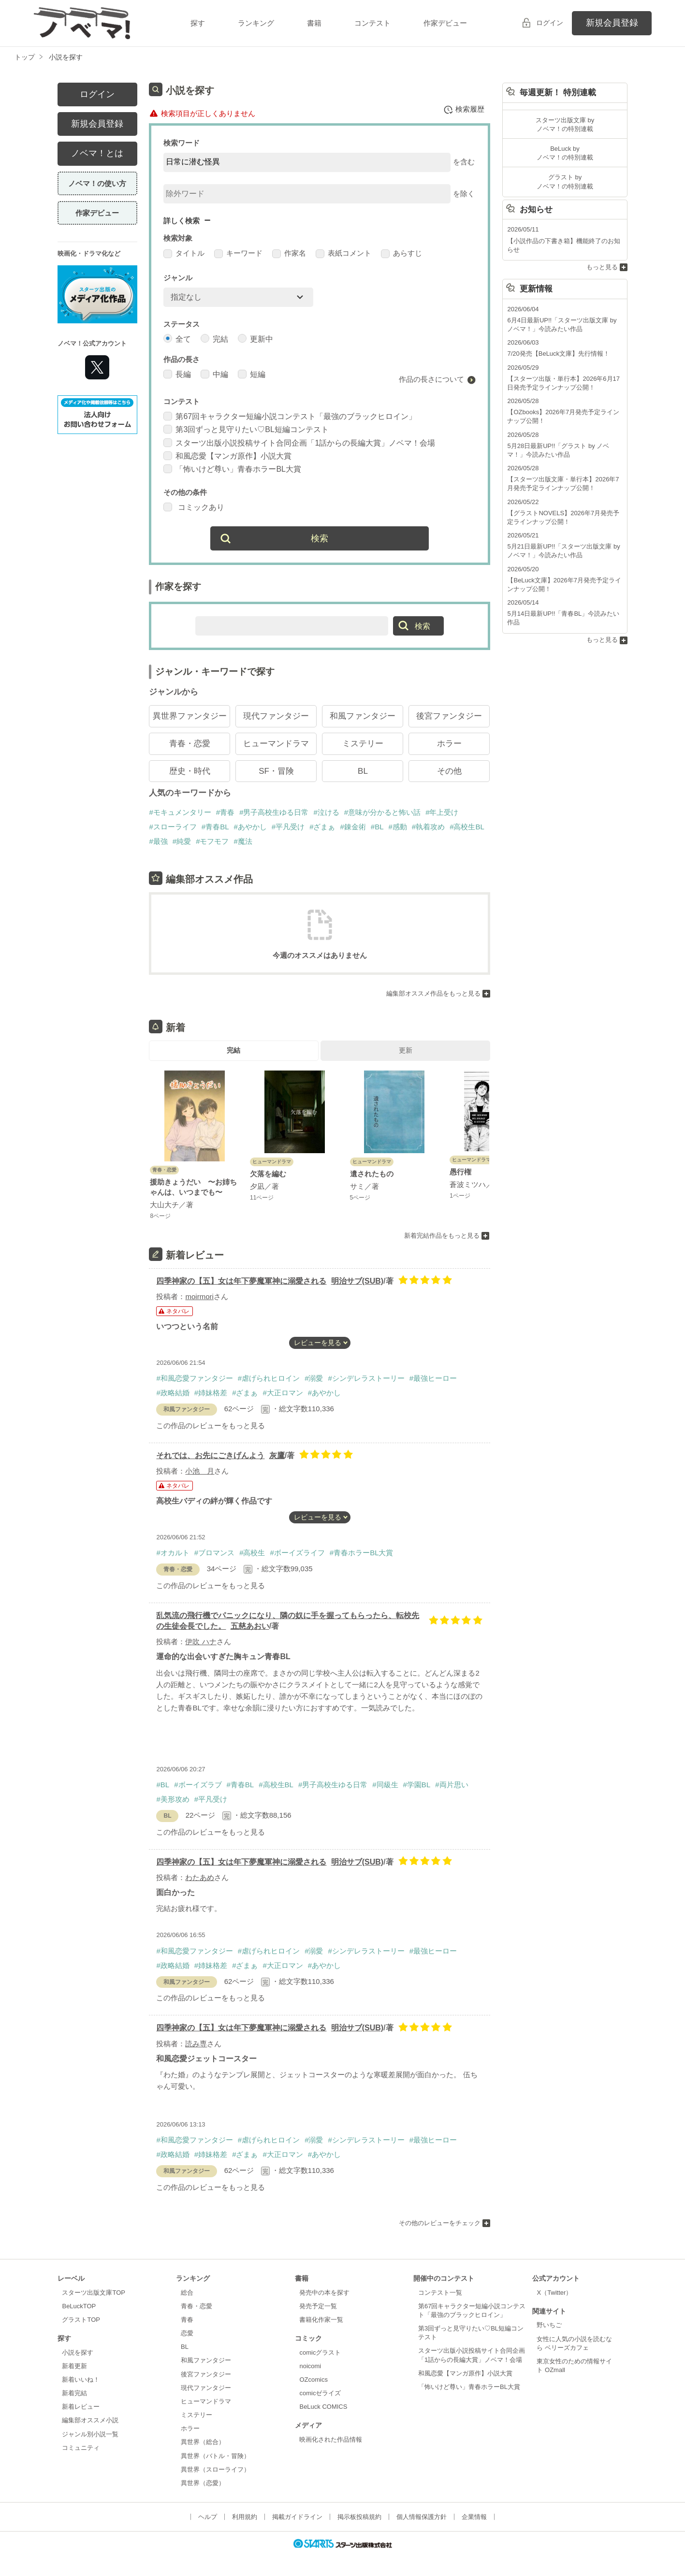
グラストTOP (81, 2319)
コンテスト (372, 23)
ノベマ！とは (97, 153)
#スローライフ (172, 827)
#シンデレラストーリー (366, 1378)
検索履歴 (463, 110)
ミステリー (362, 743)
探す (197, 23)
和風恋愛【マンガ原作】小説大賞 (227, 456)
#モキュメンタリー (180, 812)
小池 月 (199, 1471)
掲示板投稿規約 (359, 2516)
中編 (214, 374)
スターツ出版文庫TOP (93, 2292)
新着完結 (74, 2393)
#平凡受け (288, 827)
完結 (214, 339)
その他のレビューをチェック (440, 2223)
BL (363, 771)
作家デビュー (445, 23)
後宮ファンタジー (449, 716)
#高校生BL (467, 827)
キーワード (238, 253)
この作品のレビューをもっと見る (210, 1425)
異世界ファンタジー (190, 716)
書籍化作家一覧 (321, 2319)
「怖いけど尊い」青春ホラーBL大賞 (232, 469)
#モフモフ (212, 841)
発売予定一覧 (318, 2306)
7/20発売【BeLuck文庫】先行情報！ (558, 353)
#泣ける (326, 812)
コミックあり (193, 507)
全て (177, 339)
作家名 (289, 253)
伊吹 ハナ (200, 1641)
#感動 (398, 827)
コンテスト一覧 (440, 2292)
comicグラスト (320, 2352)
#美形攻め (172, 1799)
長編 (177, 374)
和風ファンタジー (362, 716)
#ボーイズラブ (197, 1784)
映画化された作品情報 (330, 2439)
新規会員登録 (612, 23)
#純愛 (182, 841)
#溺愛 (314, 1378)
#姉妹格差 (210, 1393)
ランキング (256, 23)
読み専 (196, 2044)
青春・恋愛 (189, 743)
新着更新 (74, 2366)
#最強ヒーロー (433, 1378)
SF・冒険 (276, 771)
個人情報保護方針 (421, 2516)
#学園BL (417, 1784)
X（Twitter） (554, 2292)
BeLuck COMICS (323, 2406)
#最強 (158, 841)
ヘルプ (207, 2516)
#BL (377, 827)
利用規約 (244, 2516)
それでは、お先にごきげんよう (210, 1455)
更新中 (255, 339)
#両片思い (451, 1784)
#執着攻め (428, 827)
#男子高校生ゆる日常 (273, 812)
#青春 (225, 812)
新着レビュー (81, 2406)
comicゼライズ (320, 2393)
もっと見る (602, 267)
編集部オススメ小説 (90, 2420)
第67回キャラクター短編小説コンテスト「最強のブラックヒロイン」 (289, 416)
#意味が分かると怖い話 (382, 812)
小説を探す (77, 2352)
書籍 (314, 23)
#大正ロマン (282, 1393)
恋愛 (187, 2333)
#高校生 (252, 1552)
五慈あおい (250, 1626)
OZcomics (313, 2379)
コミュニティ (81, 2447)
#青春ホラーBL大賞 (362, 1552)
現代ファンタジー (276, 716)
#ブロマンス (214, 1552)
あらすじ (401, 253)
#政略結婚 (172, 1393)
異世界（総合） (203, 2442)
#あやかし (250, 827)
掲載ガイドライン (297, 2516)
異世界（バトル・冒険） (215, 2456)
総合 (187, 2292)
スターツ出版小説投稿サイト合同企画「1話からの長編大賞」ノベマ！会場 (299, 443)
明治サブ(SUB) (357, 1281)
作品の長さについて (431, 379)
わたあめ (199, 1877)
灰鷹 (277, 1455)
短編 (251, 374)
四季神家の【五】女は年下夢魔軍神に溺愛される (241, 1281)
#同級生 (385, 1784)
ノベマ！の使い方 (97, 183)
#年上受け (441, 812)
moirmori (199, 1296)
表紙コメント (343, 253)
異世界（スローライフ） (215, 2469)
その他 (449, 771)
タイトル (183, 253)
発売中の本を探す (324, 2292)
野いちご (549, 2325)
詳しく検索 (181, 221)
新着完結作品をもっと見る (442, 1235)
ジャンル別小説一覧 (90, 2434)
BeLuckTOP (79, 2306)
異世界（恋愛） (203, 2483)
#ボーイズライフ (297, 1552)
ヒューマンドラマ (276, 743)
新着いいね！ (81, 2379)
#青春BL (215, 827)
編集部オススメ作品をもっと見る (433, 993)
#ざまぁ (322, 827)
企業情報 (474, 2516)
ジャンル (177, 278)
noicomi (310, 2366)
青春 (187, 2319)
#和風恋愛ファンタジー (194, 1378)
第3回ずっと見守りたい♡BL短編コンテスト (245, 429)
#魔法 (242, 841)
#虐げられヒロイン (269, 1378)
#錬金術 (352, 827)
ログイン (549, 23)
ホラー (449, 743)
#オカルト (172, 1552)
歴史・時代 (189, 771)
